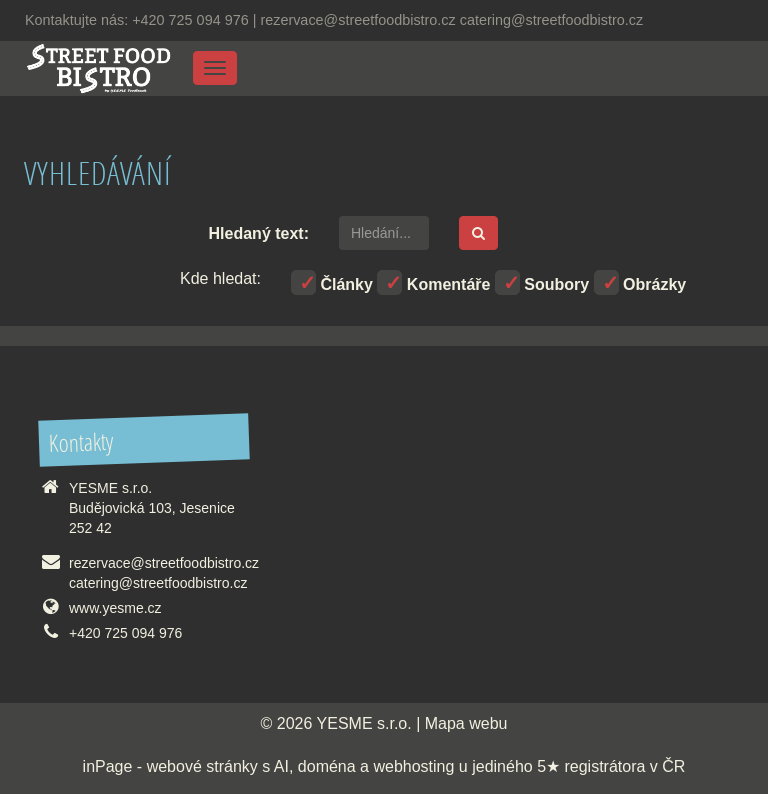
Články (332, 282)
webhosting (413, 766)
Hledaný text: (259, 233)
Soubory (542, 282)
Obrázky (640, 282)
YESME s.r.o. (364, 723)
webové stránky (202, 766)
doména (327, 766)
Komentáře (433, 282)
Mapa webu (466, 723)
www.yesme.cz (115, 608)
